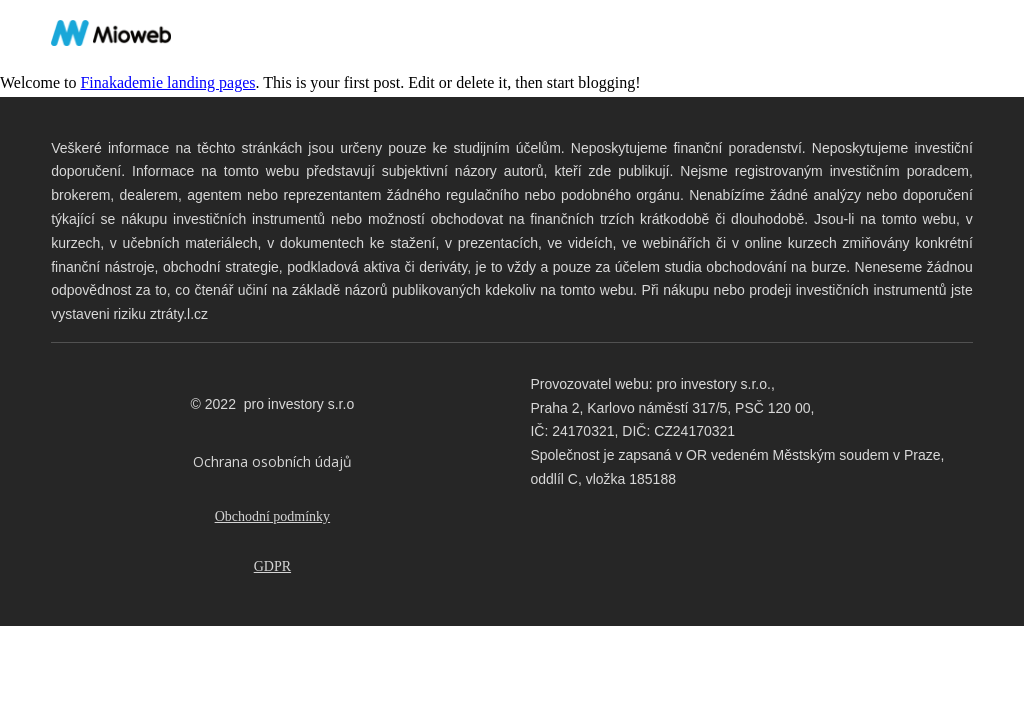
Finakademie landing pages (167, 82)
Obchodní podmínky (273, 516)
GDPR (272, 566)
